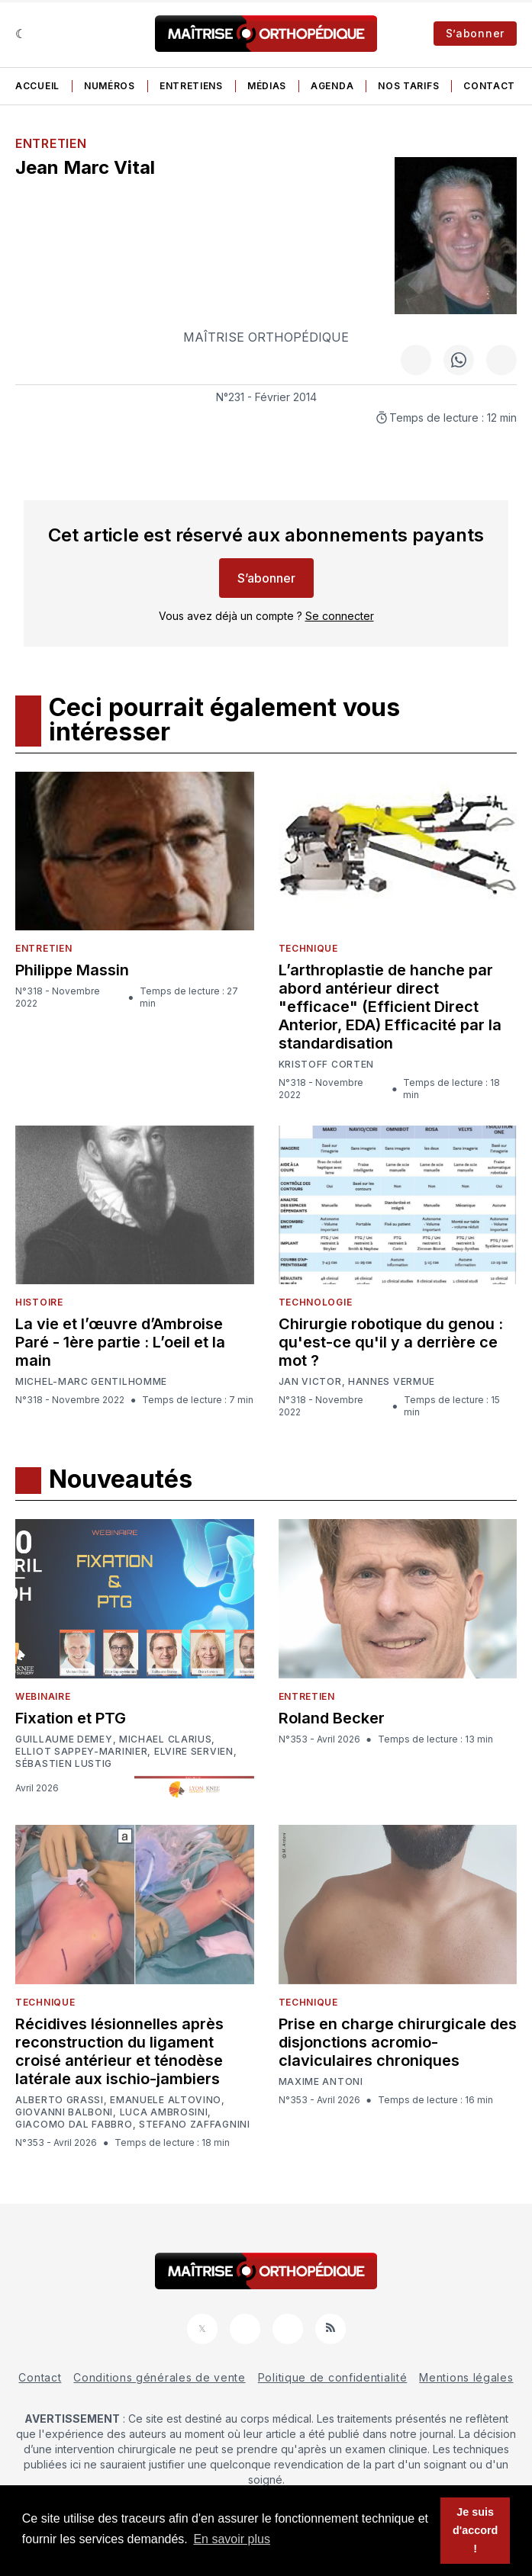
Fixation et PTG (70, 1718)
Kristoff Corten (327, 1064)
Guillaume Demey (64, 1739)
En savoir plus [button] (231, 2539)
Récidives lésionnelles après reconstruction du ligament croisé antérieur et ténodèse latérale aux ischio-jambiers (119, 2051)
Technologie (316, 1302)
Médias (266, 86)
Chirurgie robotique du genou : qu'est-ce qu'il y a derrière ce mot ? (391, 1342)
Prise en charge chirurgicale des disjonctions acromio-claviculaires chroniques (398, 2042)
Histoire (39, 1302)
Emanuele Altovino (165, 2100)
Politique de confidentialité (333, 2377)
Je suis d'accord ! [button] (475, 2530)
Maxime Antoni (321, 2082)
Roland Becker (332, 1718)
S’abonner (475, 33)
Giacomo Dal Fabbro (74, 2124)
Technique (308, 948)
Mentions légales (466, 2377)
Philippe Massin (72, 970)
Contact (489, 86)
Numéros (109, 86)
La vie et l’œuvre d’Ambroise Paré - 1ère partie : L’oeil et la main (120, 1342)
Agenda (332, 86)
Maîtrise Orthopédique (266, 337)
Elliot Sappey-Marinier (81, 1752)
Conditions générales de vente (159, 2377)
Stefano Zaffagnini (194, 2124)
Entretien (50, 143)
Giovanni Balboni (64, 2112)
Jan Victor (310, 1382)
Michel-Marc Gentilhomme (91, 1381)
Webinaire (42, 1696)
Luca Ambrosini (164, 2112)
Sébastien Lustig (63, 1764)
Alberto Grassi (59, 2100)
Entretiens (191, 86)
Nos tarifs (408, 86)
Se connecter (339, 615)
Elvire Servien (194, 1752)
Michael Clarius (165, 1739)
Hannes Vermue (391, 1382)
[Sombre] (21, 33)
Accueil (37, 86)
